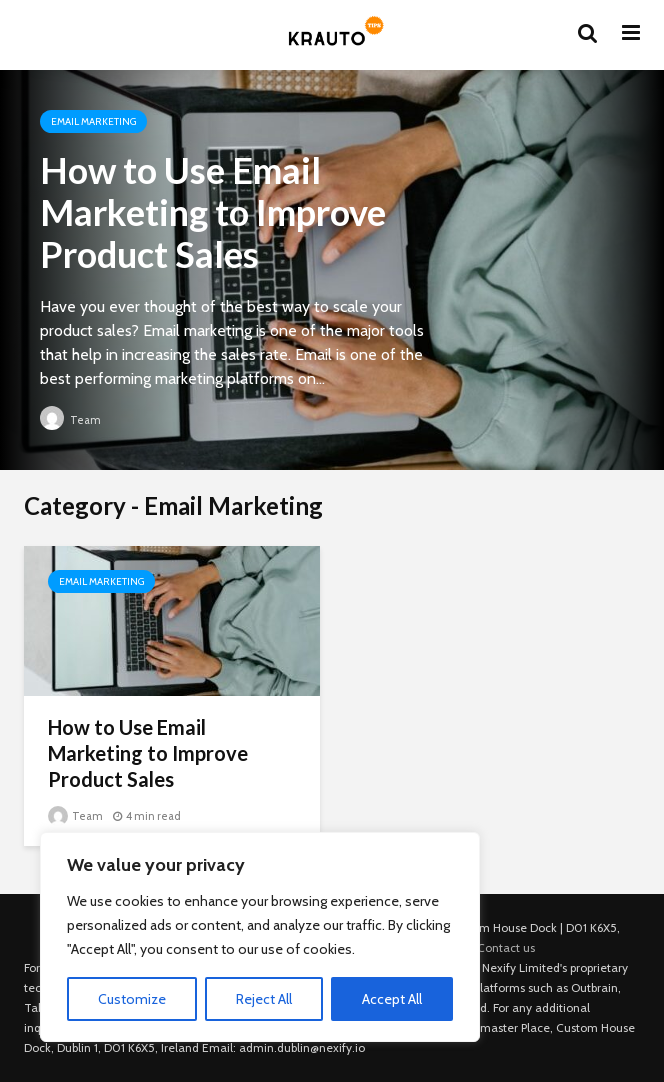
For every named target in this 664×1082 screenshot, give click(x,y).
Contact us (506, 947)
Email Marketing (93, 121)
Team (70, 420)
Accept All (392, 999)
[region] (260, 937)
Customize (132, 999)
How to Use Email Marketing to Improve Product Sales (213, 212)
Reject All (264, 999)
